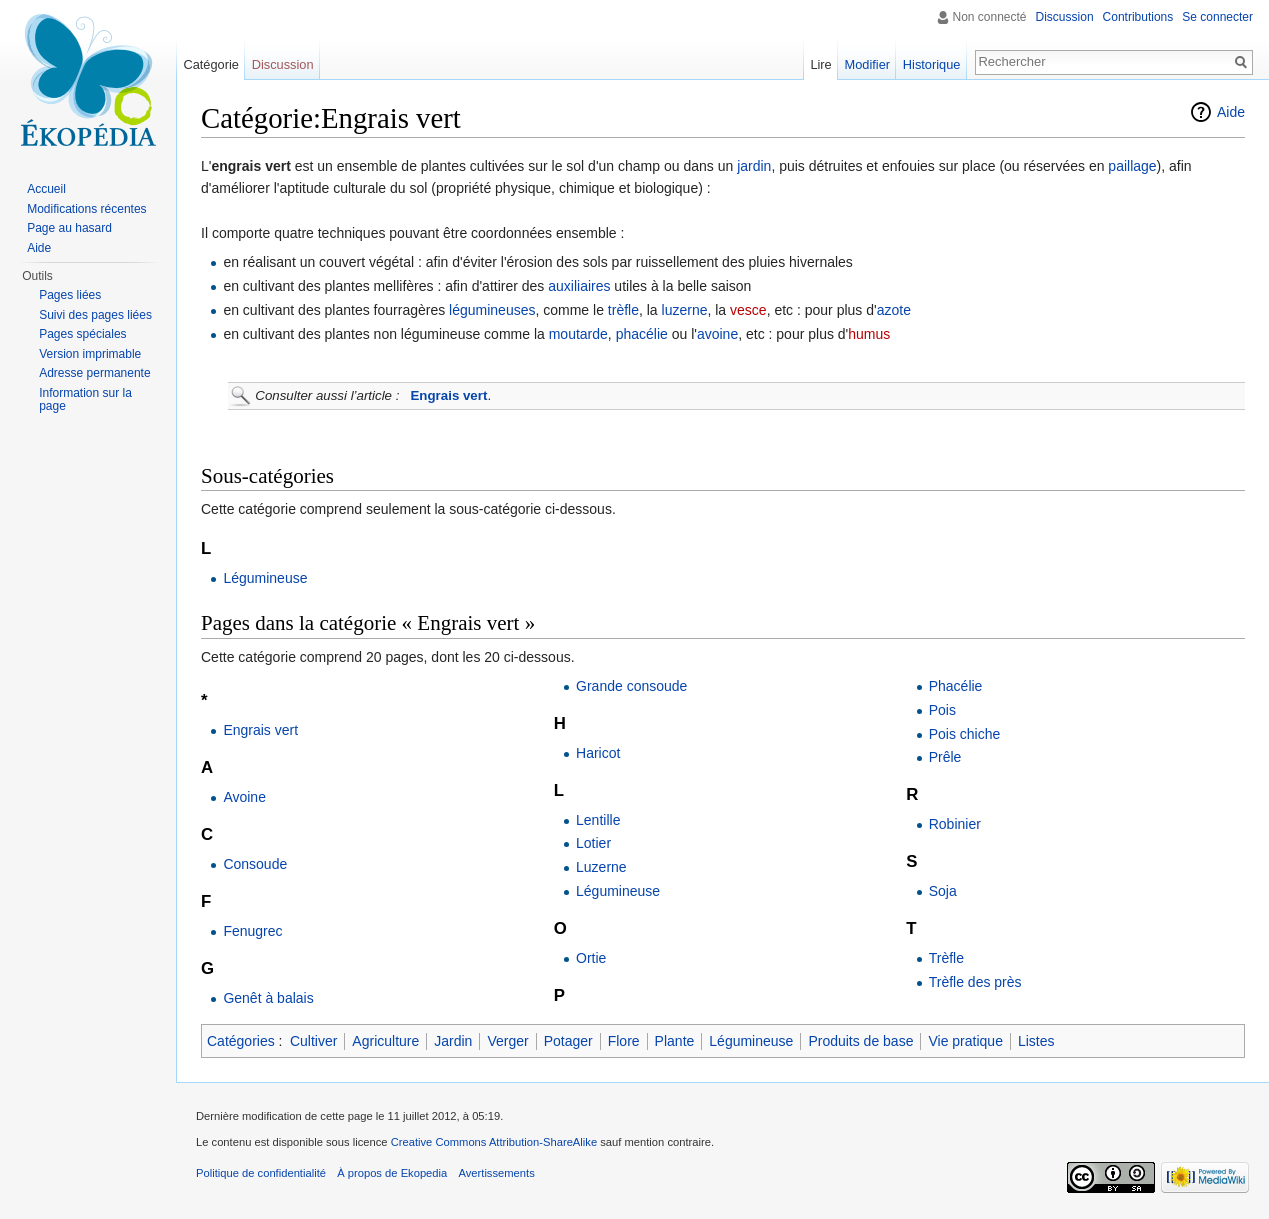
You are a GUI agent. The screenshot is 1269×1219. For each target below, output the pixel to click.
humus (869, 334)
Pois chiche (965, 734)
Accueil (46, 189)
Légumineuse (265, 578)
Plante (675, 1041)
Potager (568, 1041)
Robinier (955, 824)
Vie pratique (965, 1041)
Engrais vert (449, 395)
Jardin (453, 1041)
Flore (624, 1041)
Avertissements (496, 1173)
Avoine (244, 797)
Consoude (255, 864)
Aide (1231, 112)
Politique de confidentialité (261, 1173)
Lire (820, 64)
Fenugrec (252, 931)
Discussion (1065, 17)
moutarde (578, 334)
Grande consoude (631, 686)
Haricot (598, 753)
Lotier (593, 843)
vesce (748, 310)
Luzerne (601, 867)
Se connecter (1217, 17)
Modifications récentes (86, 209)
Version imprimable (90, 354)
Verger (507, 1041)
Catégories (241, 1041)
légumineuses (492, 310)
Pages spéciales (82, 334)
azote (894, 310)
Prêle (945, 757)
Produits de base (860, 1041)
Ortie (591, 958)
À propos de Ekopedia (392, 1173)
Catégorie (211, 64)
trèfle (623, 310)
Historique (932, 64)
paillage (1132, 166)
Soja (943, 891)
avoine (717, 334)
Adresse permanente (94, 373)
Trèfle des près (975, 982)
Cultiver (313, 1041)
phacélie (642, 334)
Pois (942, 710)
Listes (1036, 1041)
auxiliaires (579, 286)
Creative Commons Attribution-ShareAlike (494, 1142)
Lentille (598, 820)
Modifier (868, 64)
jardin (754, 166)
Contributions (1138, 17)
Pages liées (70, 295)
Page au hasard (69, 228)
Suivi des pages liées (95, 315)
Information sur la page (85, 400)
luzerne (685, 310)
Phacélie (956, 686)
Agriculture (385, 1041)
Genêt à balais (268, 998)
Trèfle (946, 958)
